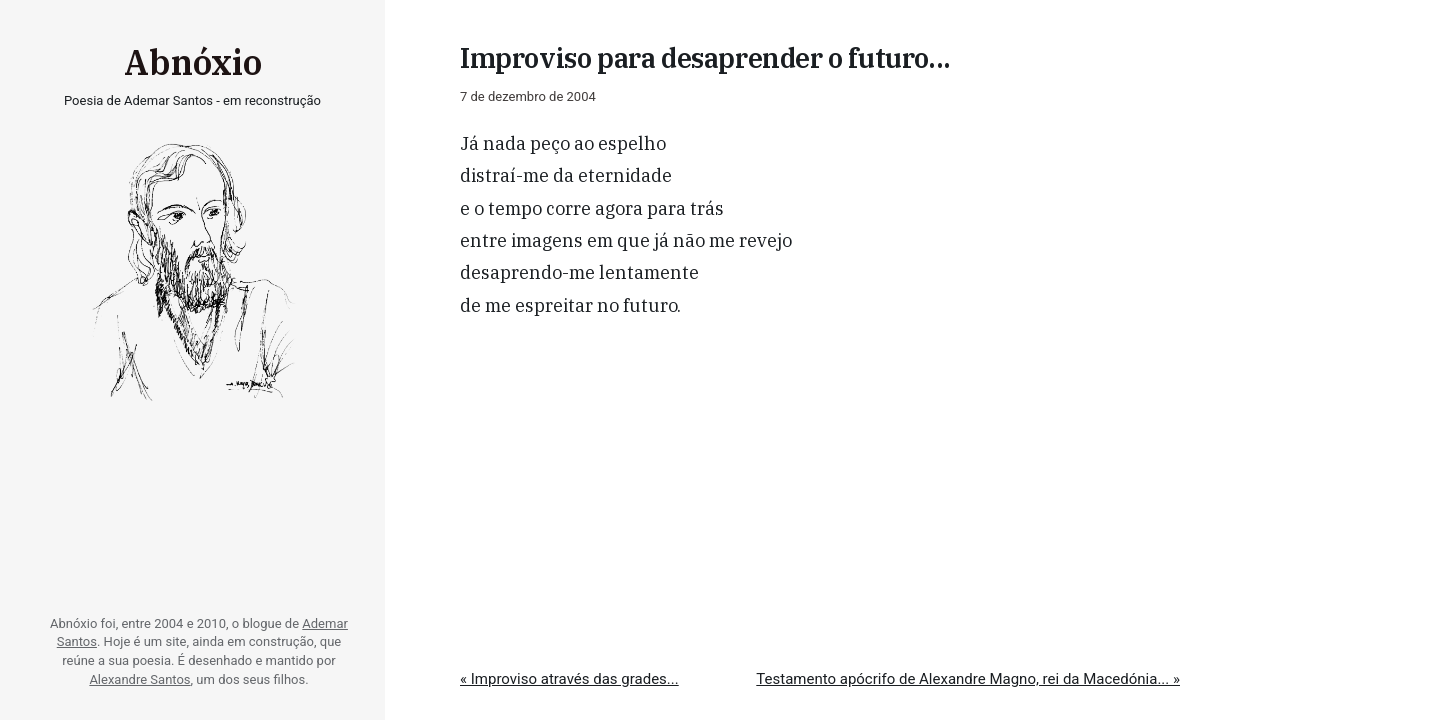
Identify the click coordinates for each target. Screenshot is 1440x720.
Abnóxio (193, 62)
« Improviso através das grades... (569, 679)
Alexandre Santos (139, 679)
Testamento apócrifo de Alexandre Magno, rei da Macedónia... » (968, 679)
